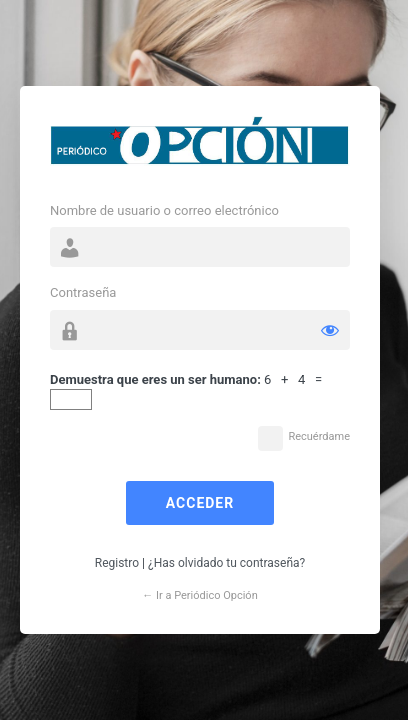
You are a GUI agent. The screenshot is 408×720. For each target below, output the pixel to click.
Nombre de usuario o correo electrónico (164, 210)
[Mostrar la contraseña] (330, 330)
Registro (117, 563)
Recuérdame (319, 436)
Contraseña (83, 292)
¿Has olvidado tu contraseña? (226, 563)
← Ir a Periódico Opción (199, 595)
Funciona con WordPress (200, 146)
